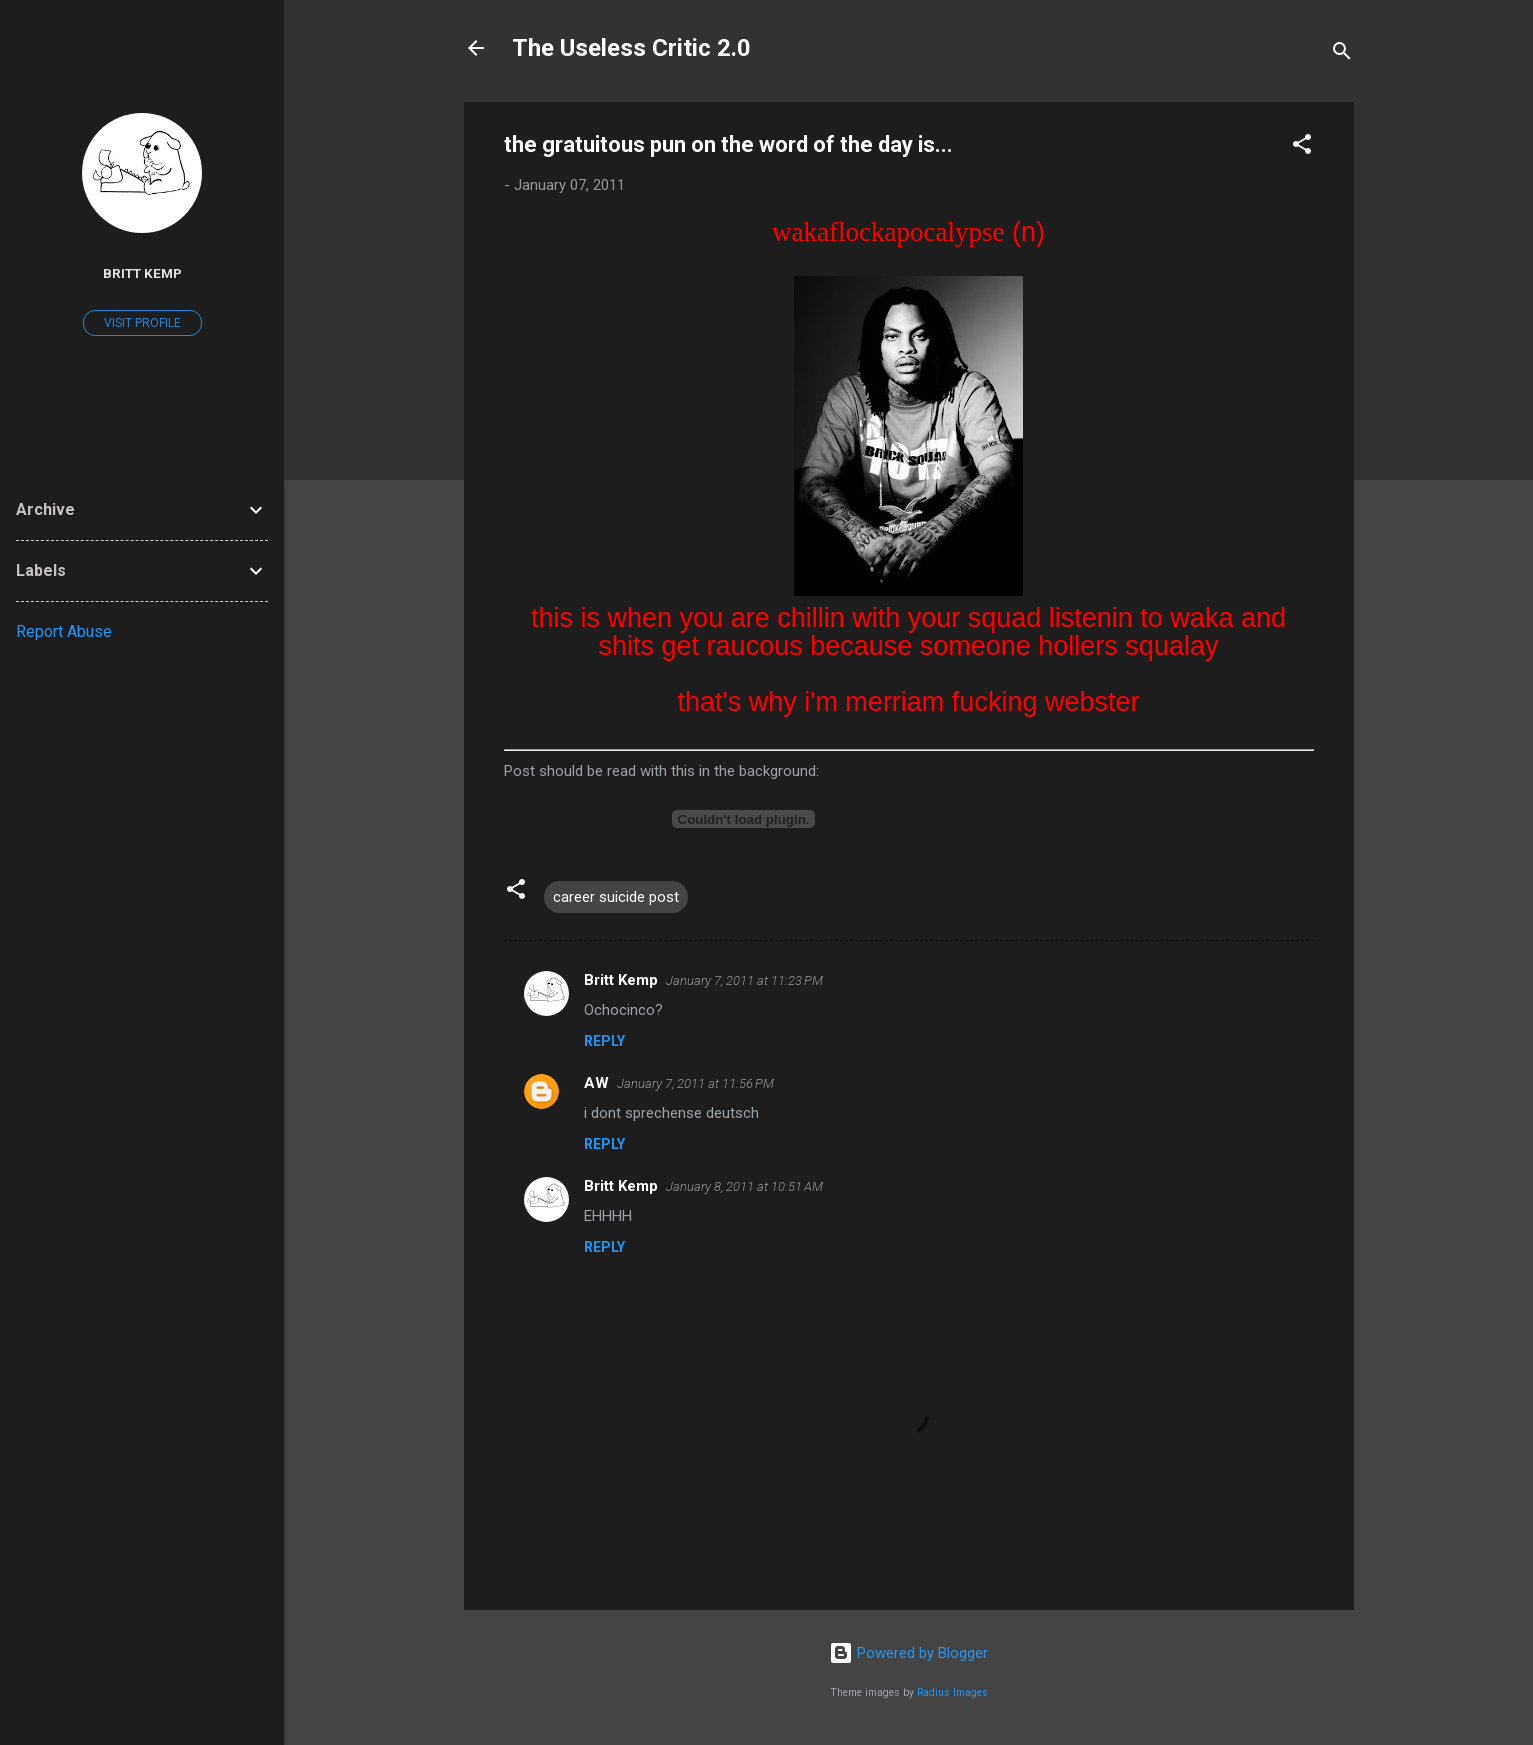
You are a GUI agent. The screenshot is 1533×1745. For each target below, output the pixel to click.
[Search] (1342, 54)
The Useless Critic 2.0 (631, 48)
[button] (1302, 147)
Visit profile (142, 323)
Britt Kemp (621, 980)
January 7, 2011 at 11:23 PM (744, 980)
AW (596, 1083)
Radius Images (952, 1692)
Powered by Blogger (908, 1653)
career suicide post (616, 897)
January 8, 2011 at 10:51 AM (744, 1186)
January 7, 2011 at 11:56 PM (695, 1083)
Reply (604, 1041)
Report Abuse (64, 631)
